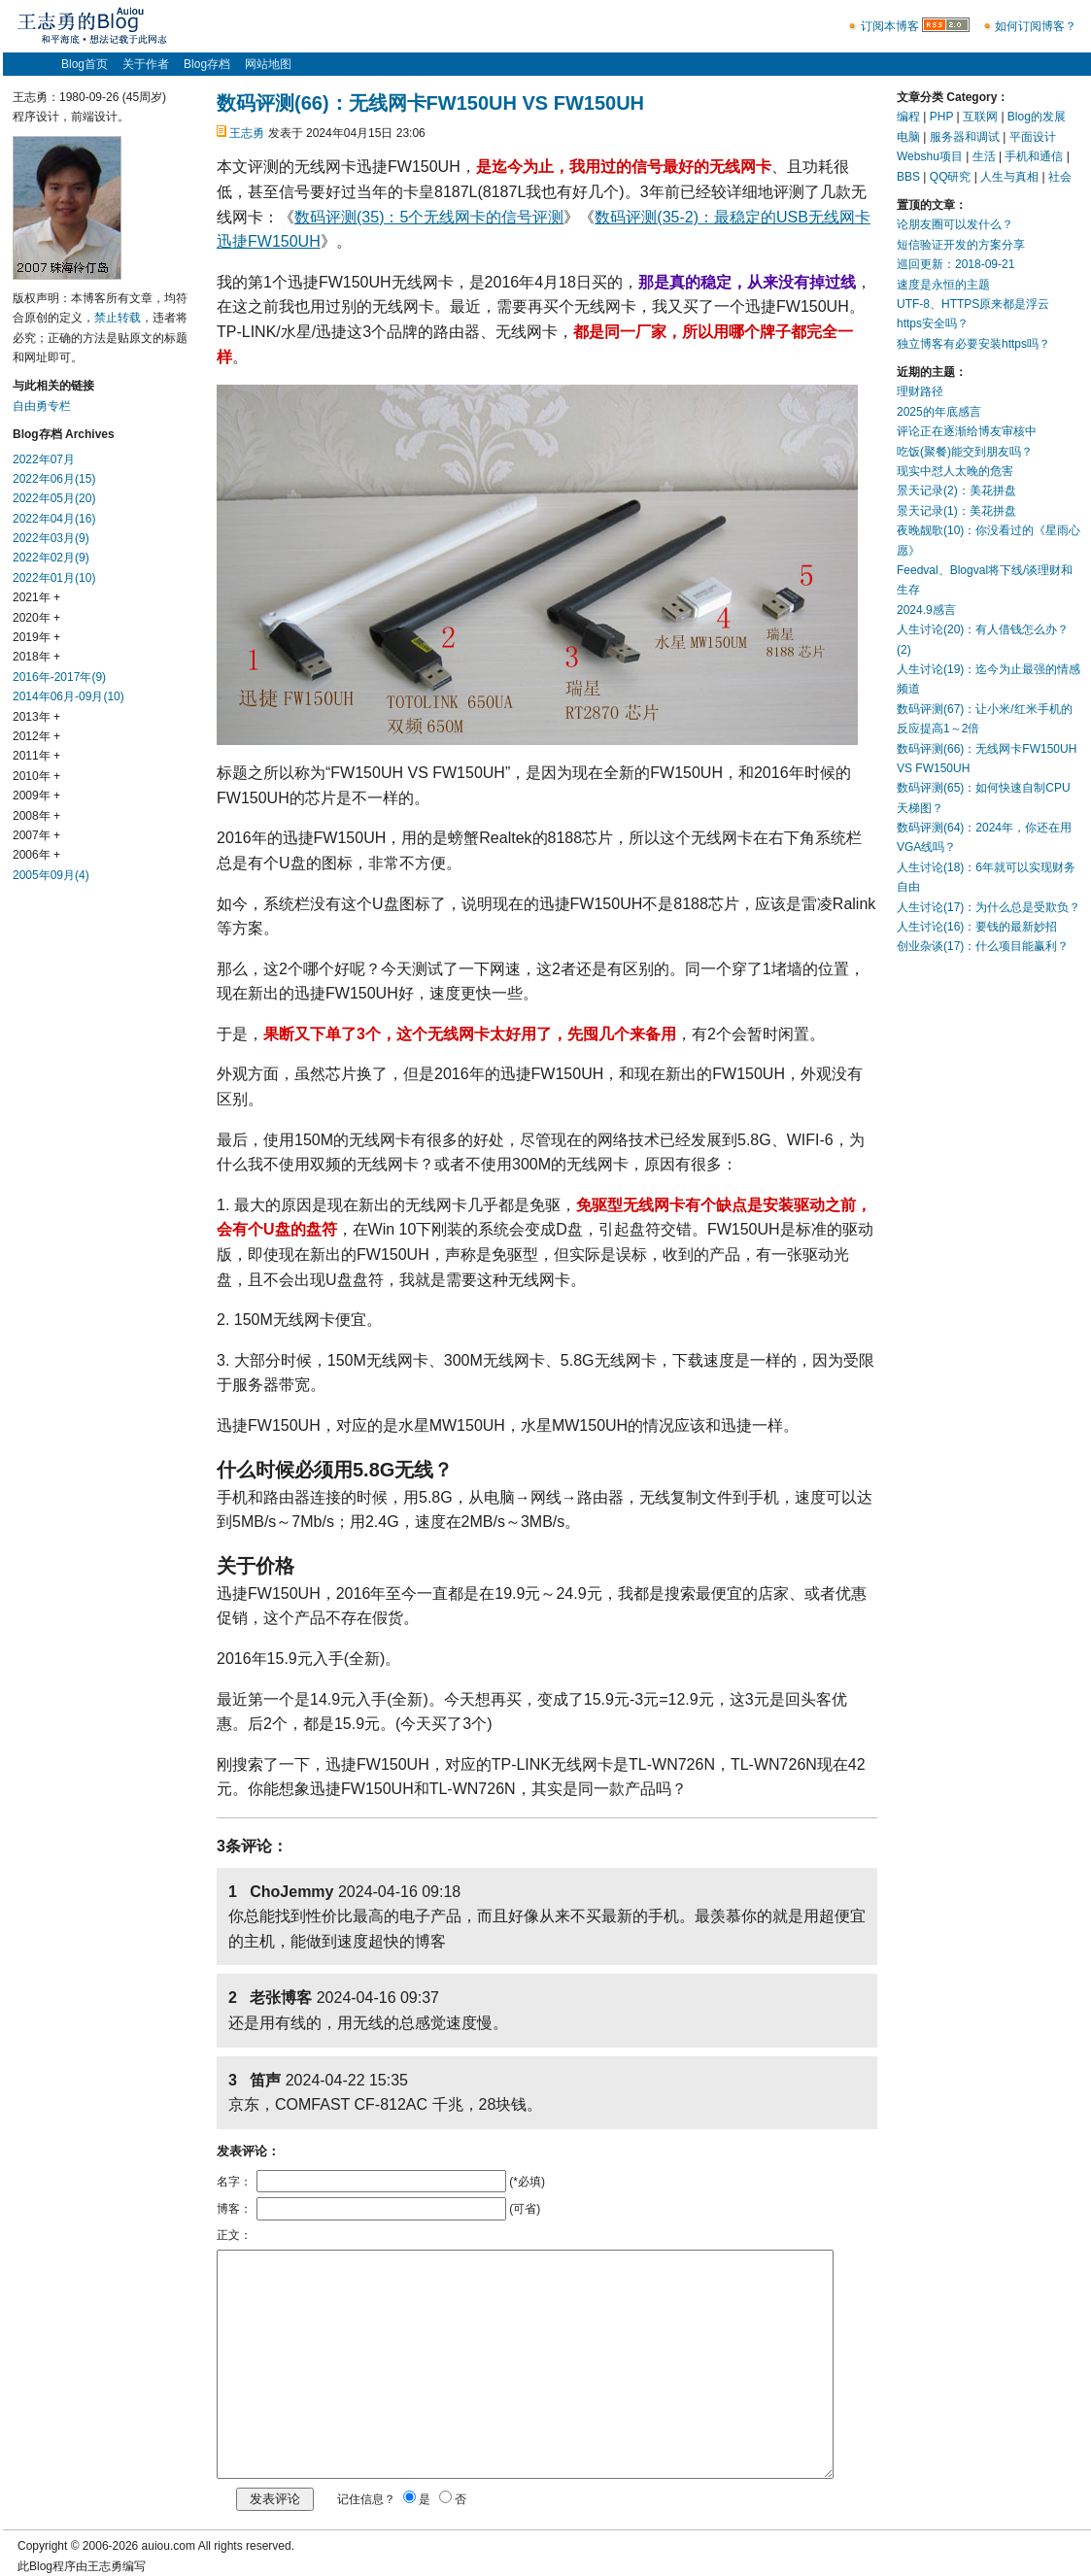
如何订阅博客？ (1035, 26)
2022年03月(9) (51, 538)
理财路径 (920, 391)
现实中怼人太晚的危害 (955, 471)
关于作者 (145, 64)
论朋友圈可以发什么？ (955, 224)
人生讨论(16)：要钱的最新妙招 (977, 926)
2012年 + (36, 736)
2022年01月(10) (54, 578)
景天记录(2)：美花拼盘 (956, 490)
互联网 (980, 116)
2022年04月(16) (54, 518)
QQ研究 (951, 177)
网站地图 (268, 64)
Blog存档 (207, 64)
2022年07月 (44, 459)
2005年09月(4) (51, 875)
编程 (908, 116)
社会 (1060, 177)
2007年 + (36, 835)
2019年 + (36, 637)
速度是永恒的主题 (943, 284)
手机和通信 (1034, 156)
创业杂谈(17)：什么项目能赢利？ (983, 946)
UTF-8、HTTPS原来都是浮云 (973, 304)
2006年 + (36, 855)
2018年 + (36, 656)
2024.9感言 (926, 610)
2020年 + (36, 618)
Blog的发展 (1036, 116)
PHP (941, 116)
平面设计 (1032, 137)
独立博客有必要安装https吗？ (973, 344)
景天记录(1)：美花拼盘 (956, 511)
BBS (908, 177)
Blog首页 (84, 64)
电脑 (908, 137)
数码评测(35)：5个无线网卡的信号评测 (428, 217)
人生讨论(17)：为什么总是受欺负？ (988, 907)
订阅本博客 (890, 26)
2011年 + (36, 756)
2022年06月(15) (54, 479)
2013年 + (36, 717)
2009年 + (36, 795)
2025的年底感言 (939, 412)
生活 (984, 156)
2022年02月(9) (51, 557)
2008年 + (36, 816)
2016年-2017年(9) (59, 677)
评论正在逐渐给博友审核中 (967, 431)
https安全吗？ (933, 323)
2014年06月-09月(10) (68, 696)
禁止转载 (117, 317)
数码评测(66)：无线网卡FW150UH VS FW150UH (430, 103)
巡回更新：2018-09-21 (955, 264)
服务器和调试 (965, 137)
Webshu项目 (930, 156)
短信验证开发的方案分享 (961, 245)
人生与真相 (1009, 177)
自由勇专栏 (42, 406)
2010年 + (36, 776)
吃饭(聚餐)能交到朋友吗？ (965, 451)
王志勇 (246, 133)
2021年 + (36, 597)
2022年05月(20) (54, 498)
